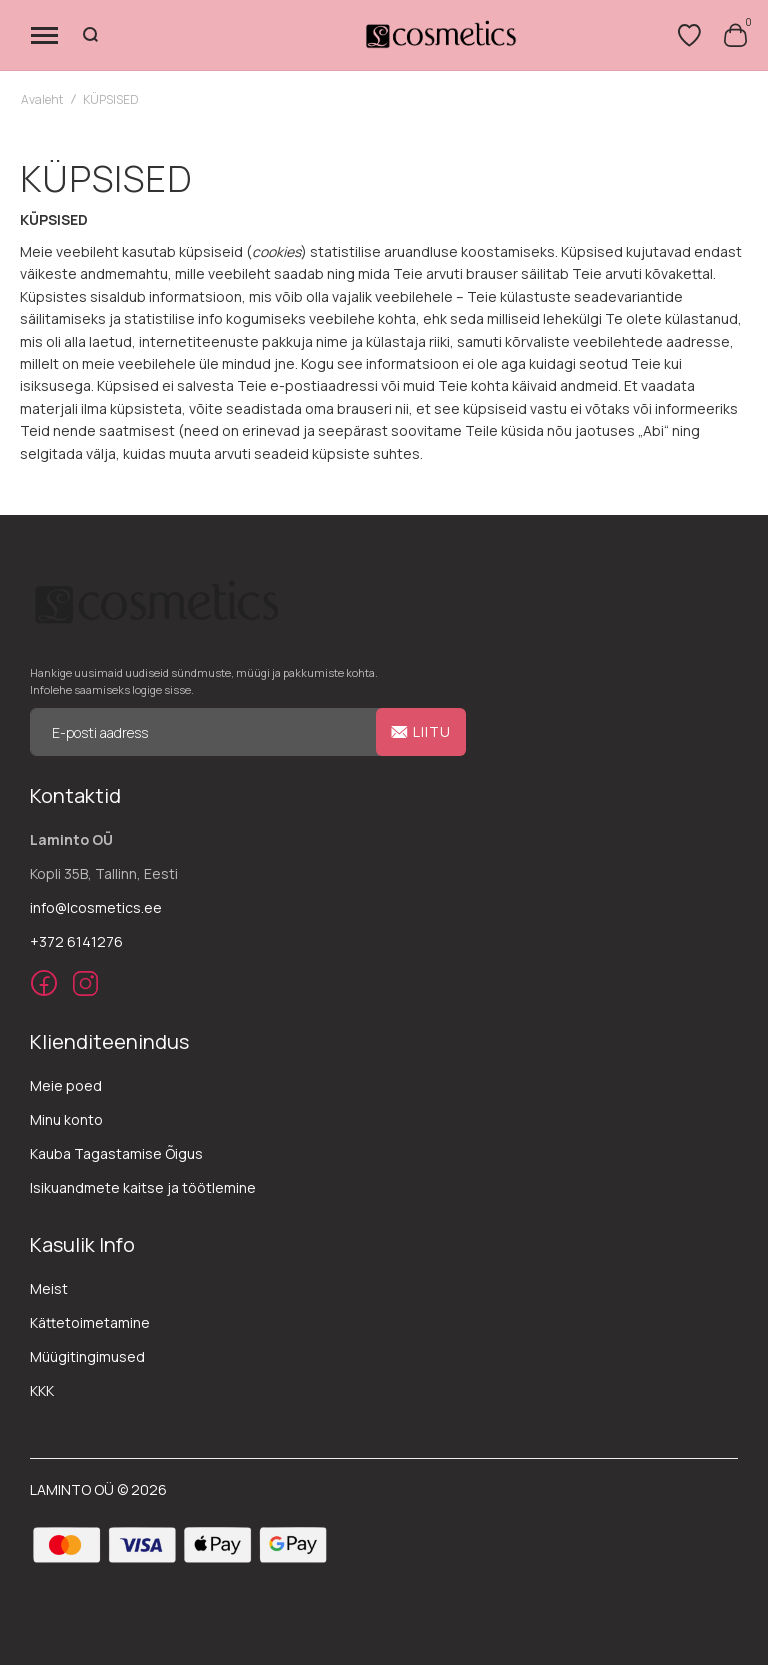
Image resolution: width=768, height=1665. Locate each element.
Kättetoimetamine (90, 1322)
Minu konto (66, 1119)
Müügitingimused (87, 1356)
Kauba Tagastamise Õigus (116, 1153)
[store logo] (440, 35)
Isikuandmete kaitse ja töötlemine (143, 1187)
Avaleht (42, 99)
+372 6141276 (76, 941)
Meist (49, 1288)
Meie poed (66, 1085)
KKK (42, 1390)
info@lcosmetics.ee (96, 907)
